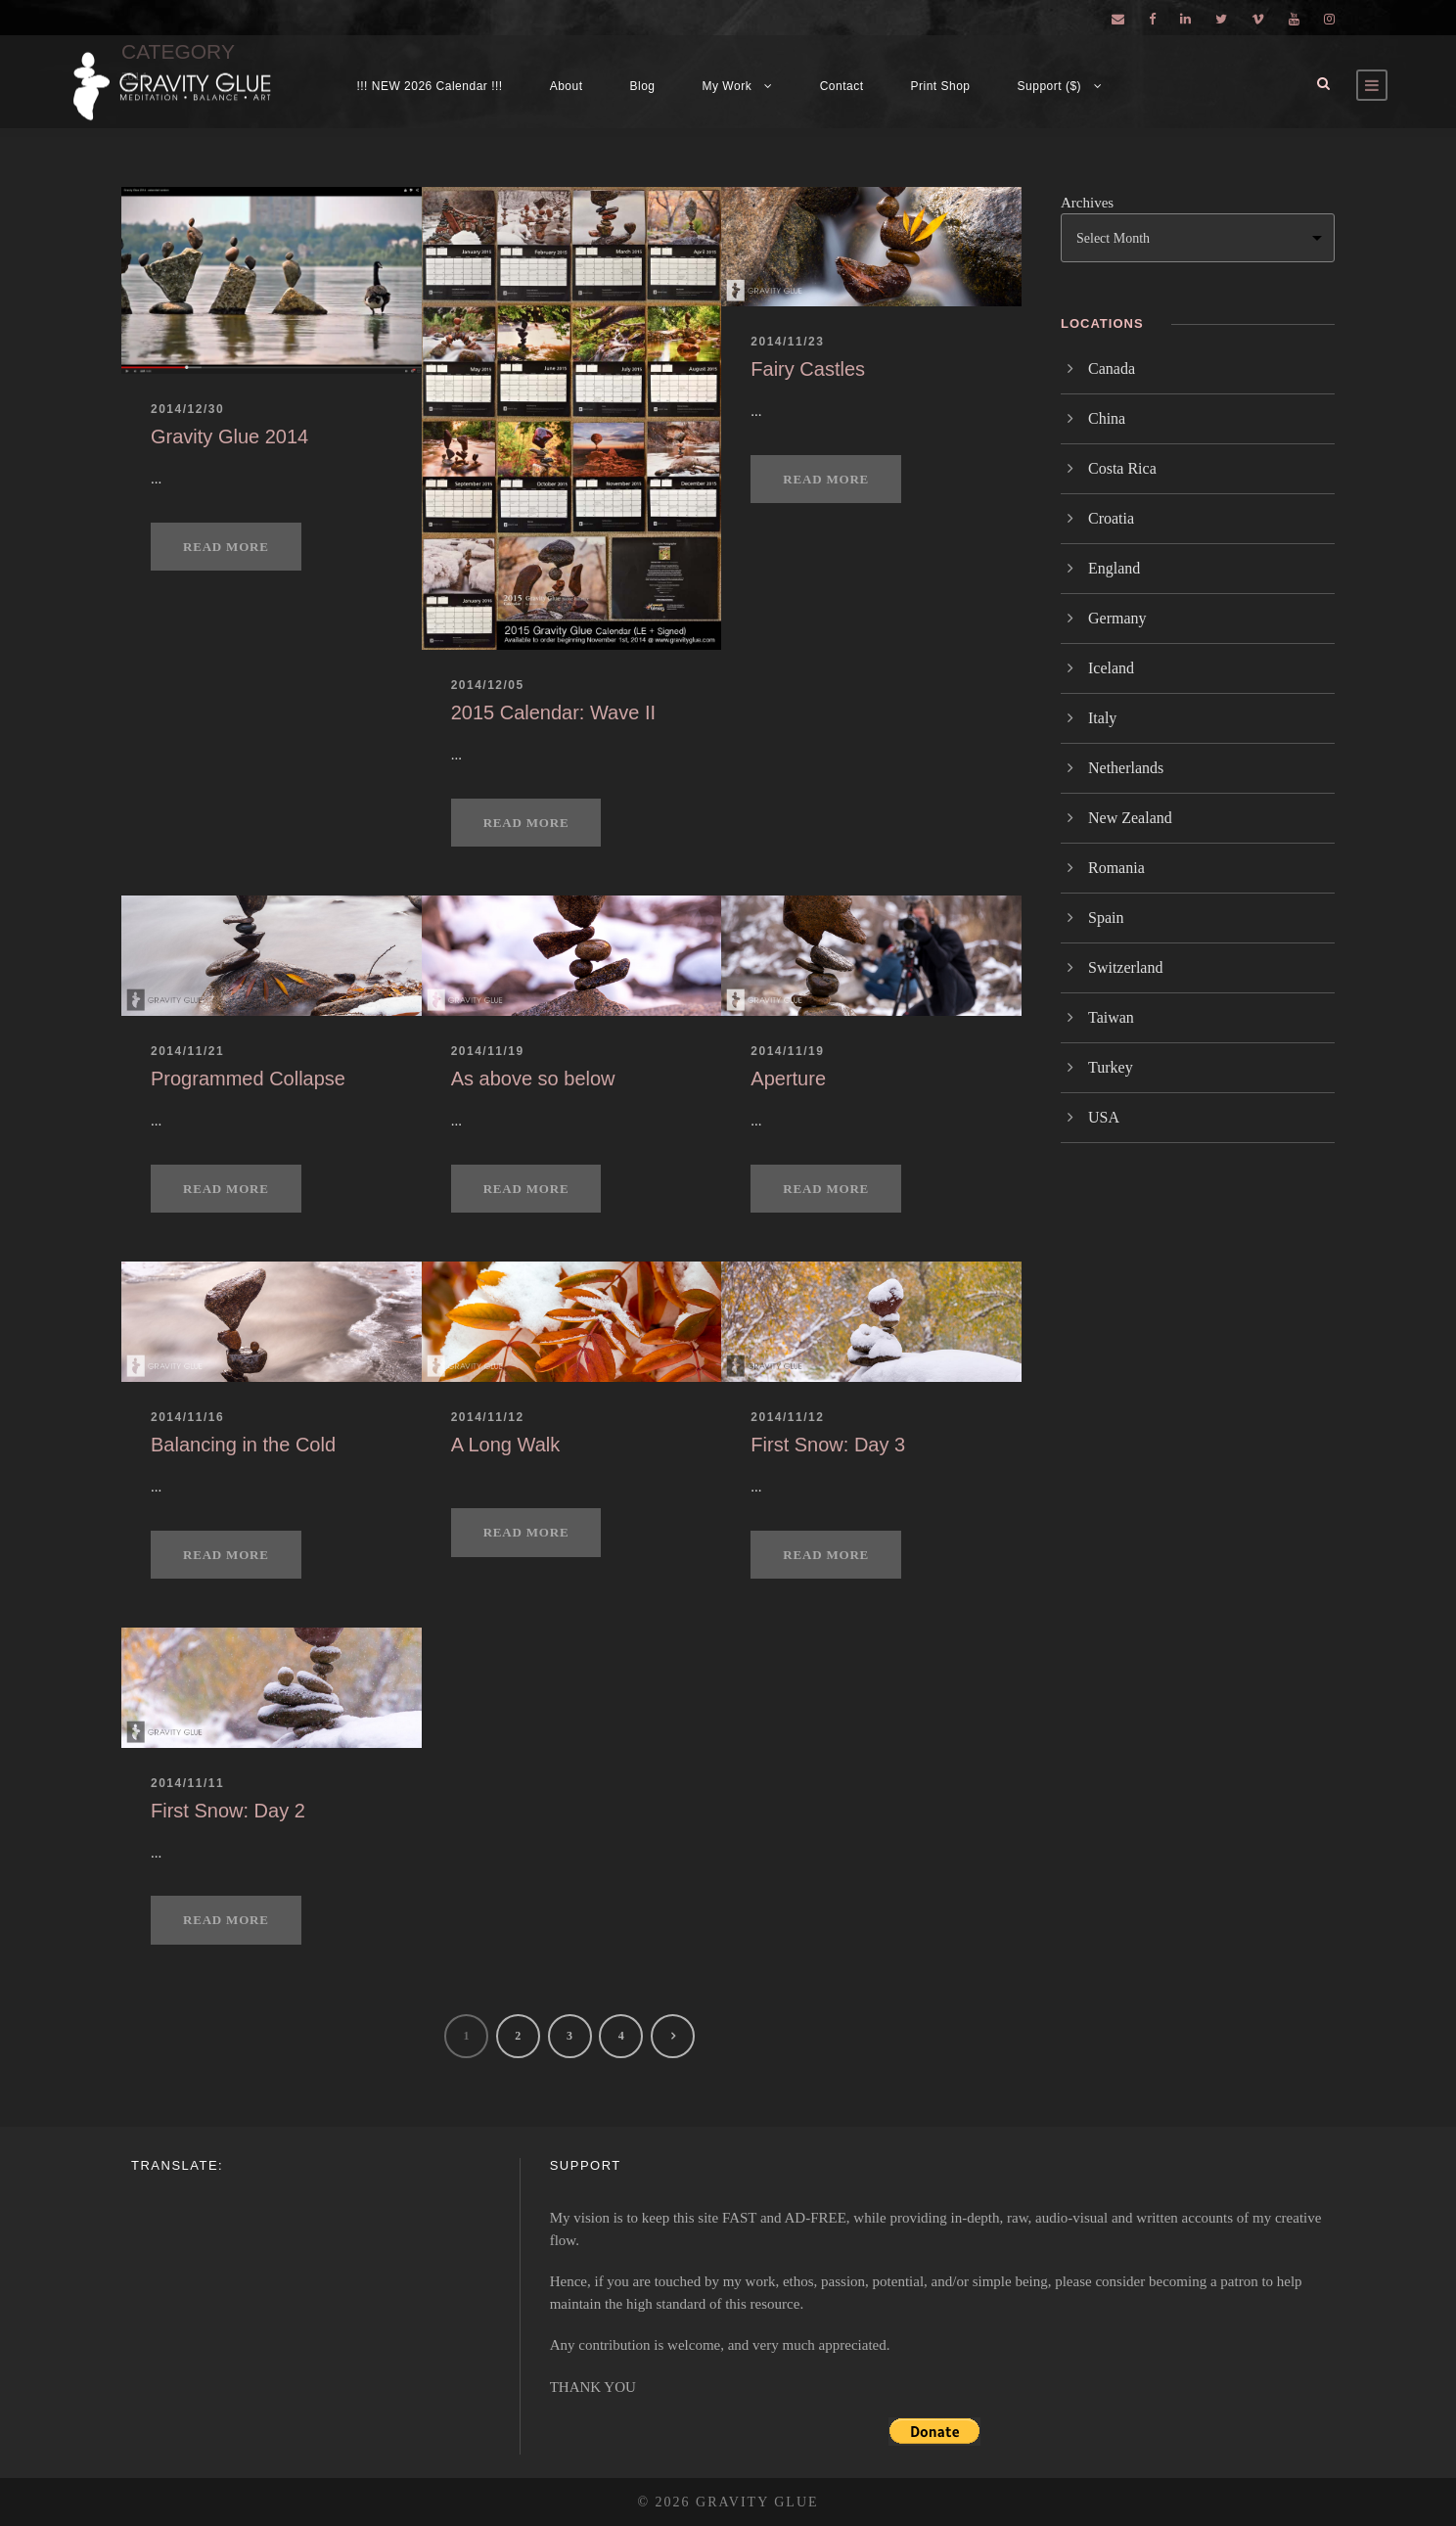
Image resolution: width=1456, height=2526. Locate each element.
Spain (1105, 917)
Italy (1102, 718)
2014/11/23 (787, 341)
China (1106, 418)
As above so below (533, 1078)
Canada (1111, 368)
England (1114, 568)
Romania (1116, 867)
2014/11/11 (187, 1783)
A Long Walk (506, 1444)
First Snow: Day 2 (228, 1810)
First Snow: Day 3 (828, 1444)
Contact (842, 86)
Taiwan (1111, 1017)
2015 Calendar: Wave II (553, 712)
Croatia (1111, 518)
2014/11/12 (487, 1417)
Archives (1087, 202)
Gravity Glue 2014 (229, 436)
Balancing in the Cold (243, 1444)
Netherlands (1125, 767)
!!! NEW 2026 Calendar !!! (429, 86)
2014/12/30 (187, 409)
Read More (226, 546)
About (566, 86)
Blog (643, 86)
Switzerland (1125, 967)
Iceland (1111, 668)
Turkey (1110, 1067)
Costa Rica (1122, 468)
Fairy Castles (808, 369)
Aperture (788, 1078)
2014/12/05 (487, 685)
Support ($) (1050, 86)
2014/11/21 (187, 1051)
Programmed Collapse (248, 1078)
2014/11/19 (487, 1051)
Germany (1117, 618)
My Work (727, 86)
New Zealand (1130, 817)
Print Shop (941, 86)
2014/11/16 (187, 1417)
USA (1103, 1117)
